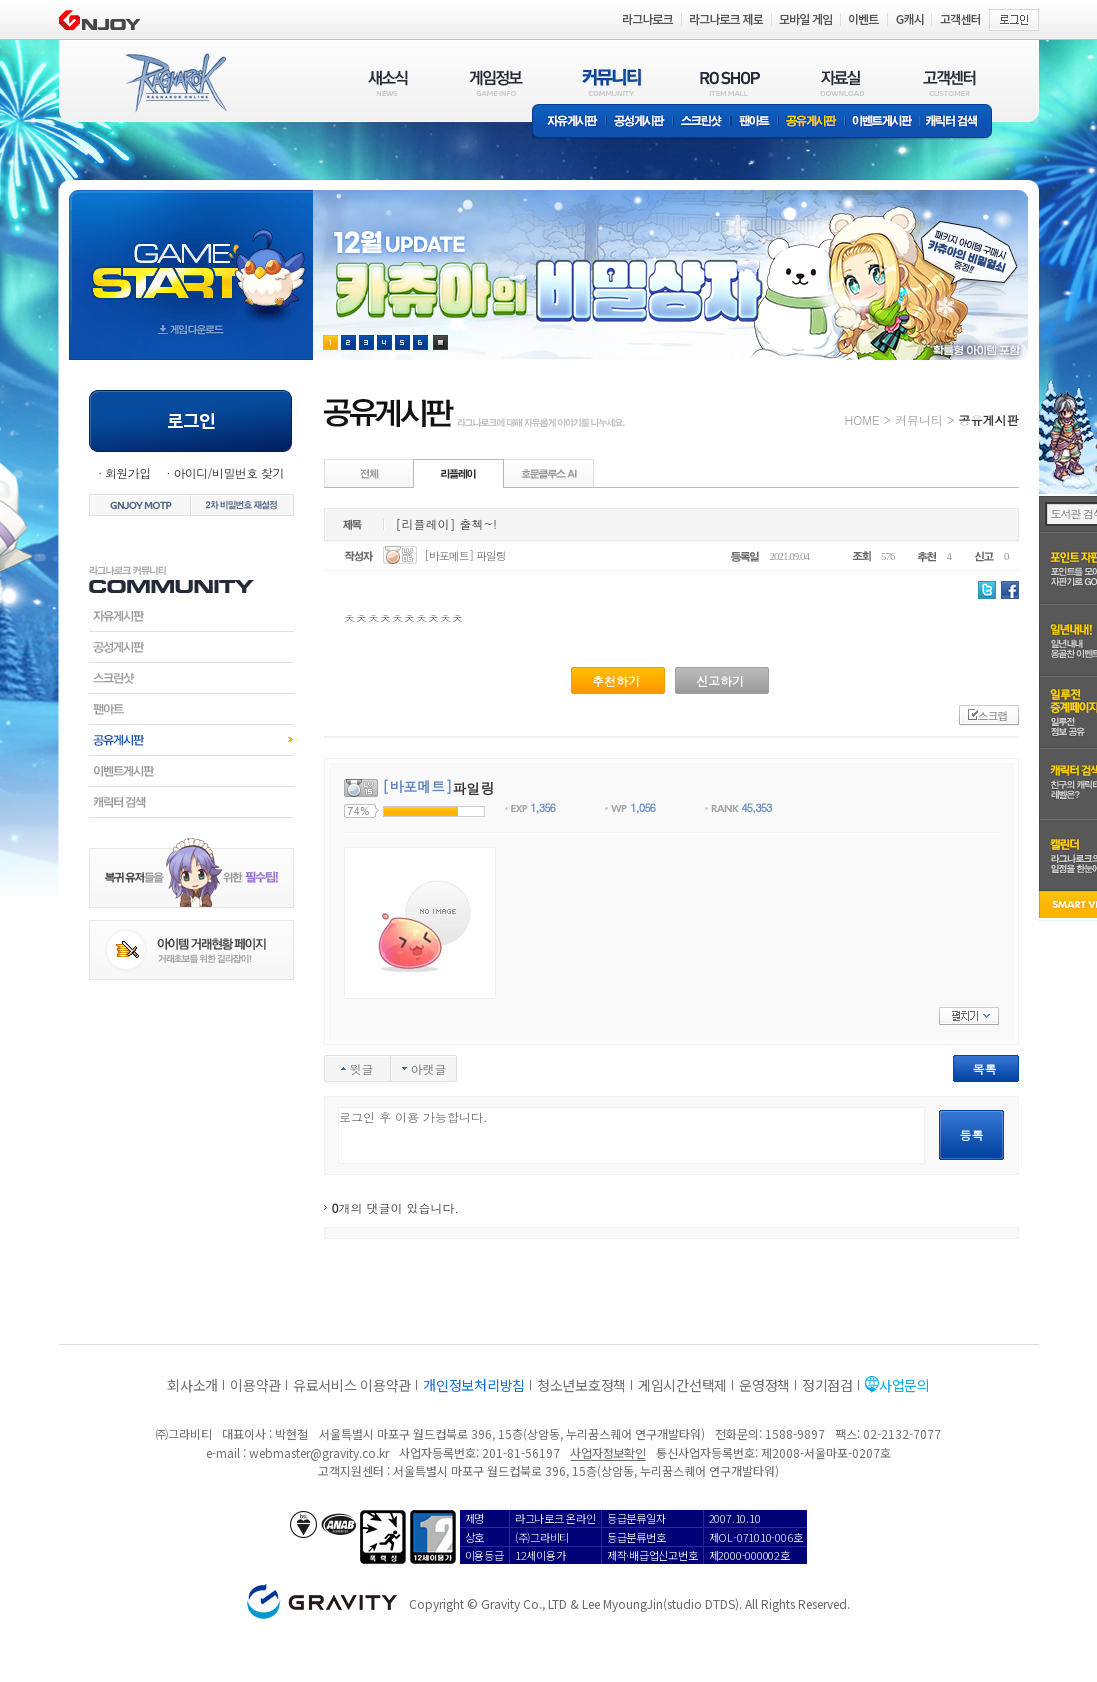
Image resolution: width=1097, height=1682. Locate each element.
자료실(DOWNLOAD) (841, 82)
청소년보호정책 (581, 1385)
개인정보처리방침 (474, 1385)
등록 (972, 1134)
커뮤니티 (919, 419)
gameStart (191, 256)
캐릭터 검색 (958, 122)
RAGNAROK (175, 83)
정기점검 (827, 1385)
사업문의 (904, 1385)
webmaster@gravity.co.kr (319, 1452)
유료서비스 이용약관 (352, 1385)
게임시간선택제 (682, 1385)
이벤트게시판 (882, 122)
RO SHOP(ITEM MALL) (730, 82)
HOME (862, 419)
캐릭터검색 (191, 802)
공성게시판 (640, 122)
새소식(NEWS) (388, 82)
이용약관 (255, 1385)
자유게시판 (569, 122)
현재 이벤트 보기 (440, 342)
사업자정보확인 (607, 1452)
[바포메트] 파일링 (465, 555)
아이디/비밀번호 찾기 (228, 472)
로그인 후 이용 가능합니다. (631, 1135)
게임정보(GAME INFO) (496, 82)
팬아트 (754, 122)
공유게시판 (811, 122)
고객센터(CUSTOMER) (949, 82)
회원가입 (128, 472)
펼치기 (969, 1016)
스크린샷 (702, 122)
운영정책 (764, 1385)
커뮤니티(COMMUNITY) (612, 82)
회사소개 (192, 1385)
